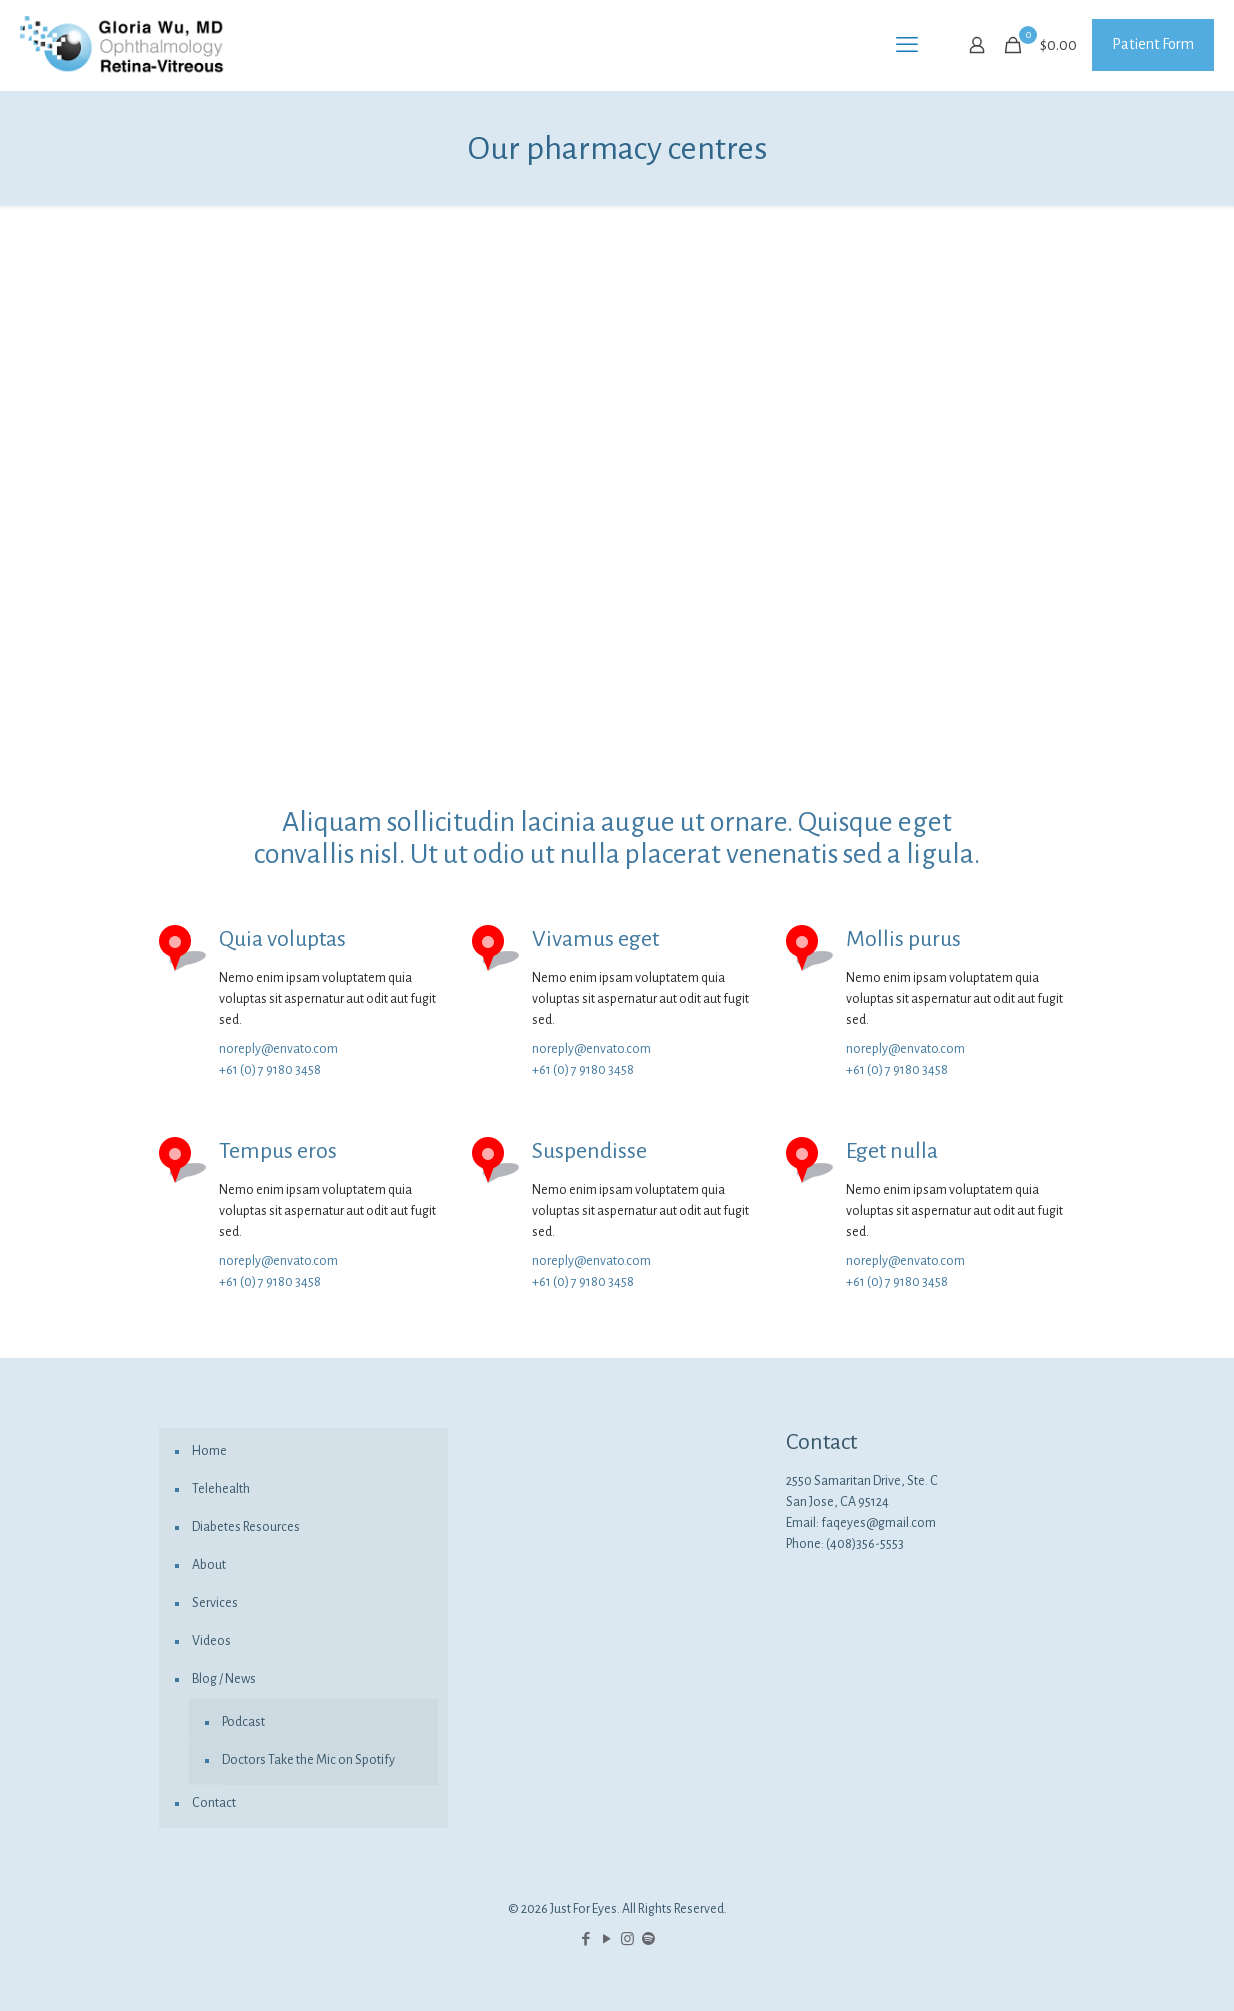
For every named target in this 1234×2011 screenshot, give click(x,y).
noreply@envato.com (278, 1049)
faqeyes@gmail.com (878, 1523)
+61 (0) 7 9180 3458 (270, 1070)
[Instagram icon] (627, 1939)
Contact (214, 1803)
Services (215, 1603)
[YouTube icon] (606, 1939)
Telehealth (221, 1489)
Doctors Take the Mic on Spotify (308, 1760)
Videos (211, 1641)
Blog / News (224, 1679)
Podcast (243, 1722)
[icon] (648, 1939)
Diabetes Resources (246, 1527)
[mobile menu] (907, 45)
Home (209, 1451)
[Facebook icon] (585, 1939)
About (209, 1565)
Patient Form (1153, 44)
